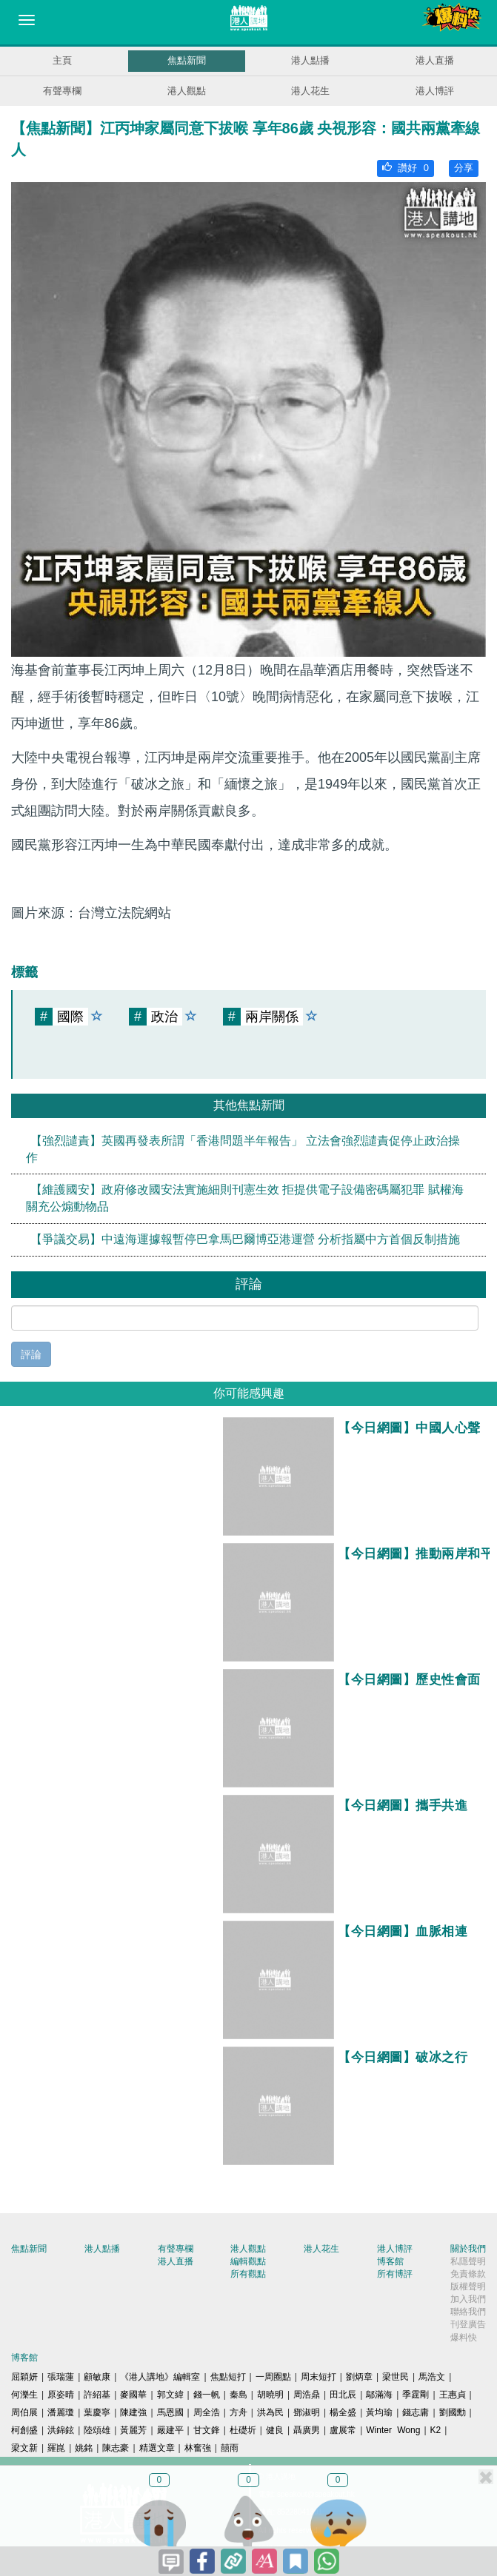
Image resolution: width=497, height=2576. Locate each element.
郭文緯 (170, 2394)
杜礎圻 (243, 2430)
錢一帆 (206, 2394)
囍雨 (230, 2448)
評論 (31, 1354)
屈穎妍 (24, 2377)
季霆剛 (415, 2394)
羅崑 (56, 2448)
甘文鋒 (206, 2430)
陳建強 (133, 2412)
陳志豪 (115, 2448)
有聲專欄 (62, 90)
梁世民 (395, 2377)
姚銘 (84, 2448)
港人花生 (310, 90)
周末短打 (318, 2377)
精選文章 (157, 2448)
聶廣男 (306, 2430)
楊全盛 (343, 2412)
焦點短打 (228, 2377)
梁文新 (24, 2448)
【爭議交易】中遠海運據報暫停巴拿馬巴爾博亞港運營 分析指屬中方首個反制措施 (245, 1239)
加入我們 (468, 2299)
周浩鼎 (306, 2394)
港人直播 (435, 60)
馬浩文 (431, 2377)
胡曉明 (270, 2394)
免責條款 (468, 2274)
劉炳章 (359, 2377)
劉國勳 (452, 2412)
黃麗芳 (133, 2430)
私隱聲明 (468, 2261)
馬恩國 (170, 2412)
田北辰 (343, 2394)
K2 (435, 2430)
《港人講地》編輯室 (160, 2377)
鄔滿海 (379, 2394)
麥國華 (133, 2394)
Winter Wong (393, 2430)
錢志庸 (415, 2412)
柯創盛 (24, 2430)
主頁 (62, 60)
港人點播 (310, 60)
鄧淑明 (306, 2412)
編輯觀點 (248, 2261)
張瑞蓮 (60, 2377)
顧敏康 (97, 2377)
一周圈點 (273, 2377)
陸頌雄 (97, 2430)
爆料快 (463, 2337)
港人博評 (435, 90)
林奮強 (197, 2448)
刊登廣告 (468, 2324)
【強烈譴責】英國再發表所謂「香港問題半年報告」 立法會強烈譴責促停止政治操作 (243, 1149)
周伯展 (24, 2412)
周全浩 (206, 2412)
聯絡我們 (468, 2311)
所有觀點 (248, 2274)
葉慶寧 (97, 2412)
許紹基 (97, 2394)
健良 (275, 2430)
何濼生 (24, 2394)
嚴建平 (170, 2430)
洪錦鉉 (60, 2430)
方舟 (238, 2412)
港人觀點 (186, 90)
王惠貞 (452, 2394)
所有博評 (395, 2274)
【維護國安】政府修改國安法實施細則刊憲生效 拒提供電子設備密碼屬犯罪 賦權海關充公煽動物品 (245, 1198)
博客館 (390, 2261)
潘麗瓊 (60, 2412)
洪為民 (270, 2412)
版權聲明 (468, 2286)
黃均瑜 (379, 2412)
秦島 (238, 2394)
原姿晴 (60, 2394)
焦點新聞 (186, 60)
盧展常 (343, 2430)
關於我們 (468, 2249)
